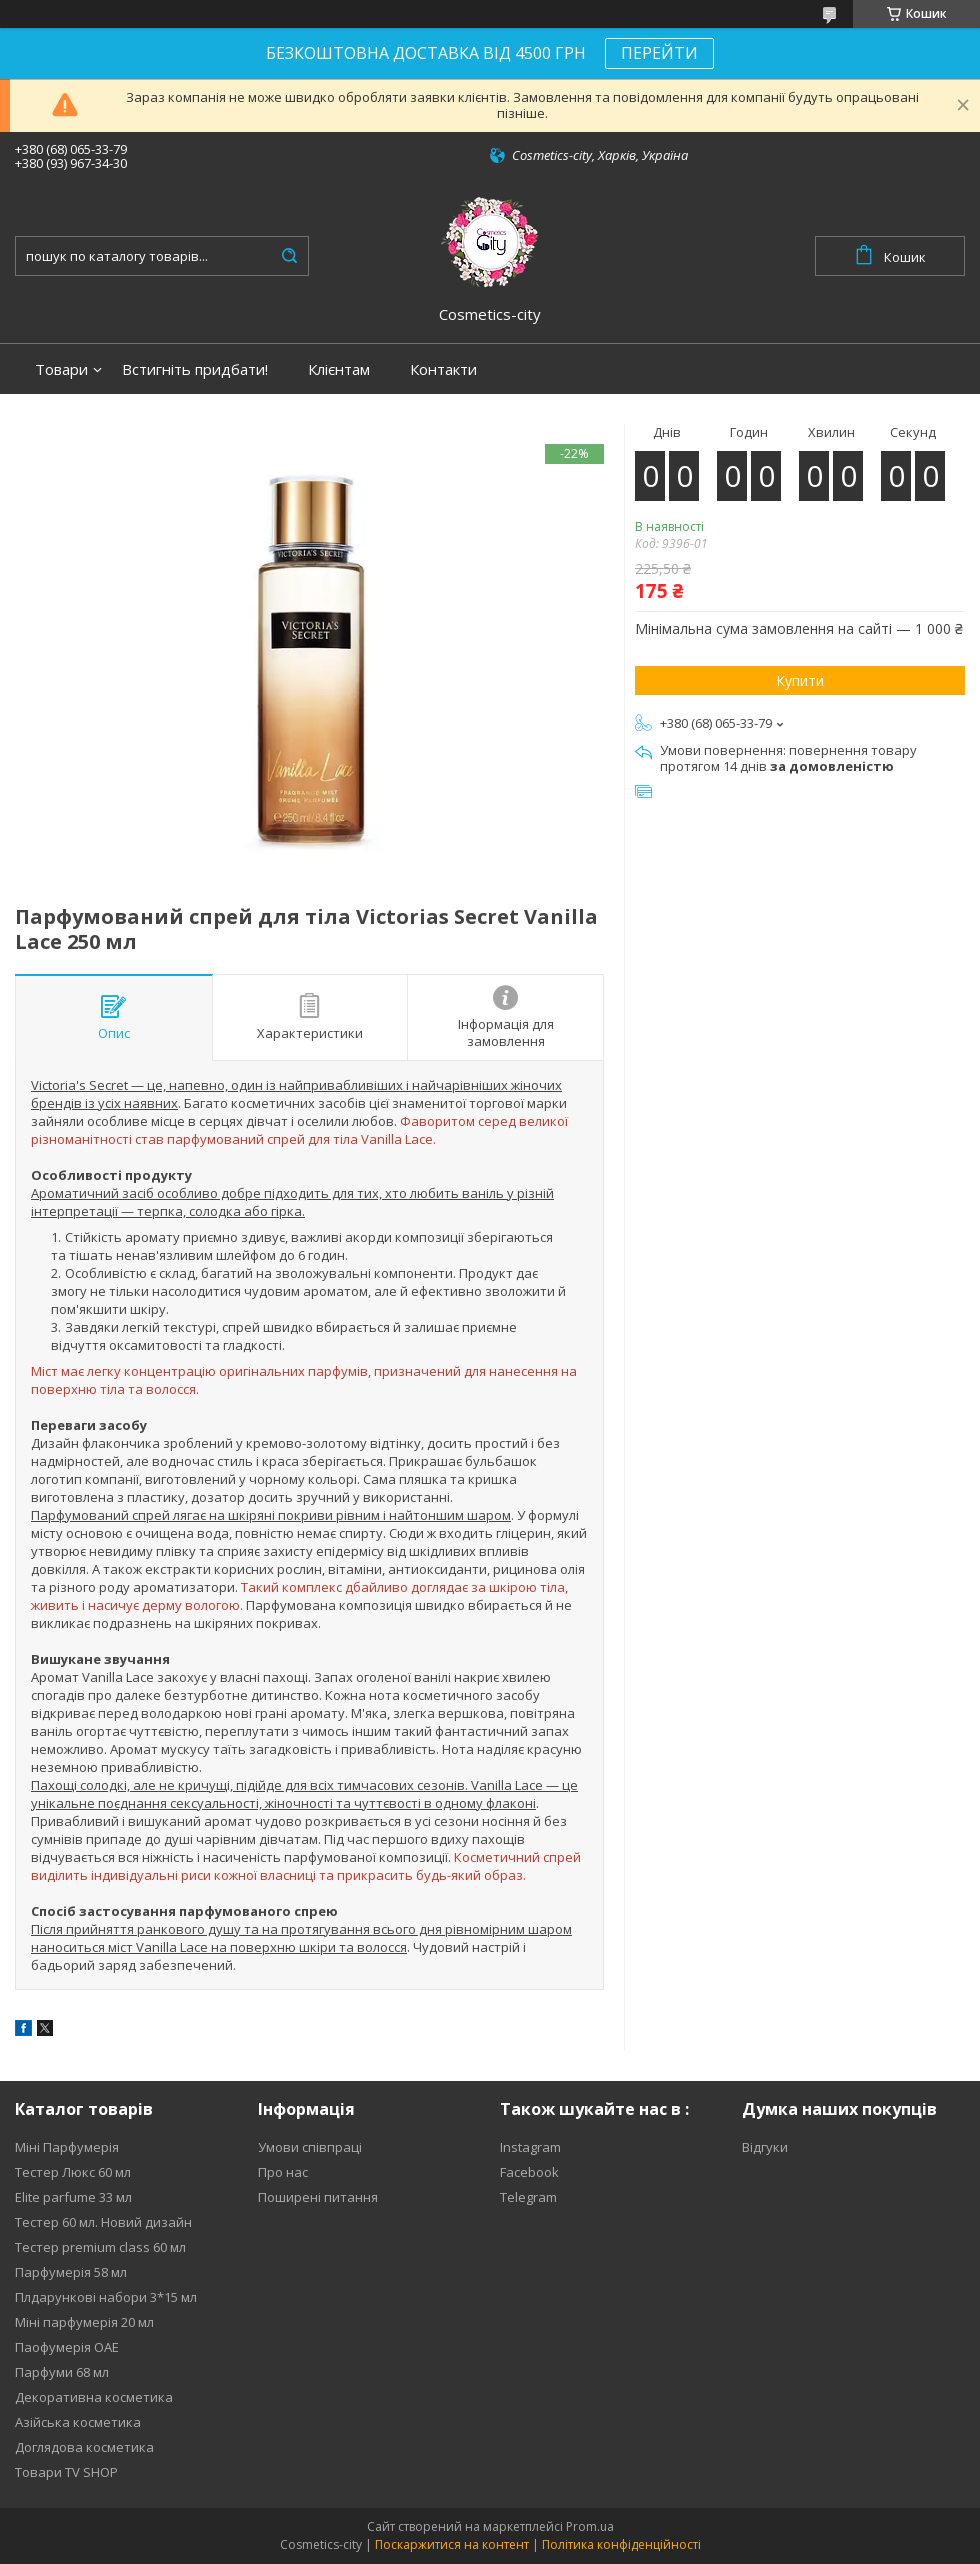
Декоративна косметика (94, 2397)
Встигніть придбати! (195, 369)
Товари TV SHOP (66, 2472)
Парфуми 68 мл (62, 2372)
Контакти (443, 369)
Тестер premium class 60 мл (100, 2247)
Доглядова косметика (84, 2447)
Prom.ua (590, 2526)
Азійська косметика (78, 2422)
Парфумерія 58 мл (71, 2272)
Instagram (530, 2147)
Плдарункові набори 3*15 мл (106, 2297)
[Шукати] (289, 256)
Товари (61, 369)
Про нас (283, 2172)
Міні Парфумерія (67, 2147)
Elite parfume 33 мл (73, 2197)
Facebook (529, 2172)
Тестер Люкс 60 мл (73, 2172)
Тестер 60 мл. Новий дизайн (103, 2222)
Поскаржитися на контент (452, 2544)
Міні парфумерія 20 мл (84, 2322)
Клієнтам (339, 369)
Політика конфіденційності (621, 2544)
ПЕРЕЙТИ (659, 53)
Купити (800, 680)
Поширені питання (318, 2197)
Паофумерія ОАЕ (67, 2347)
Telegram (528, 2197)
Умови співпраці (310, 2147)
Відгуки (765, 2147)
